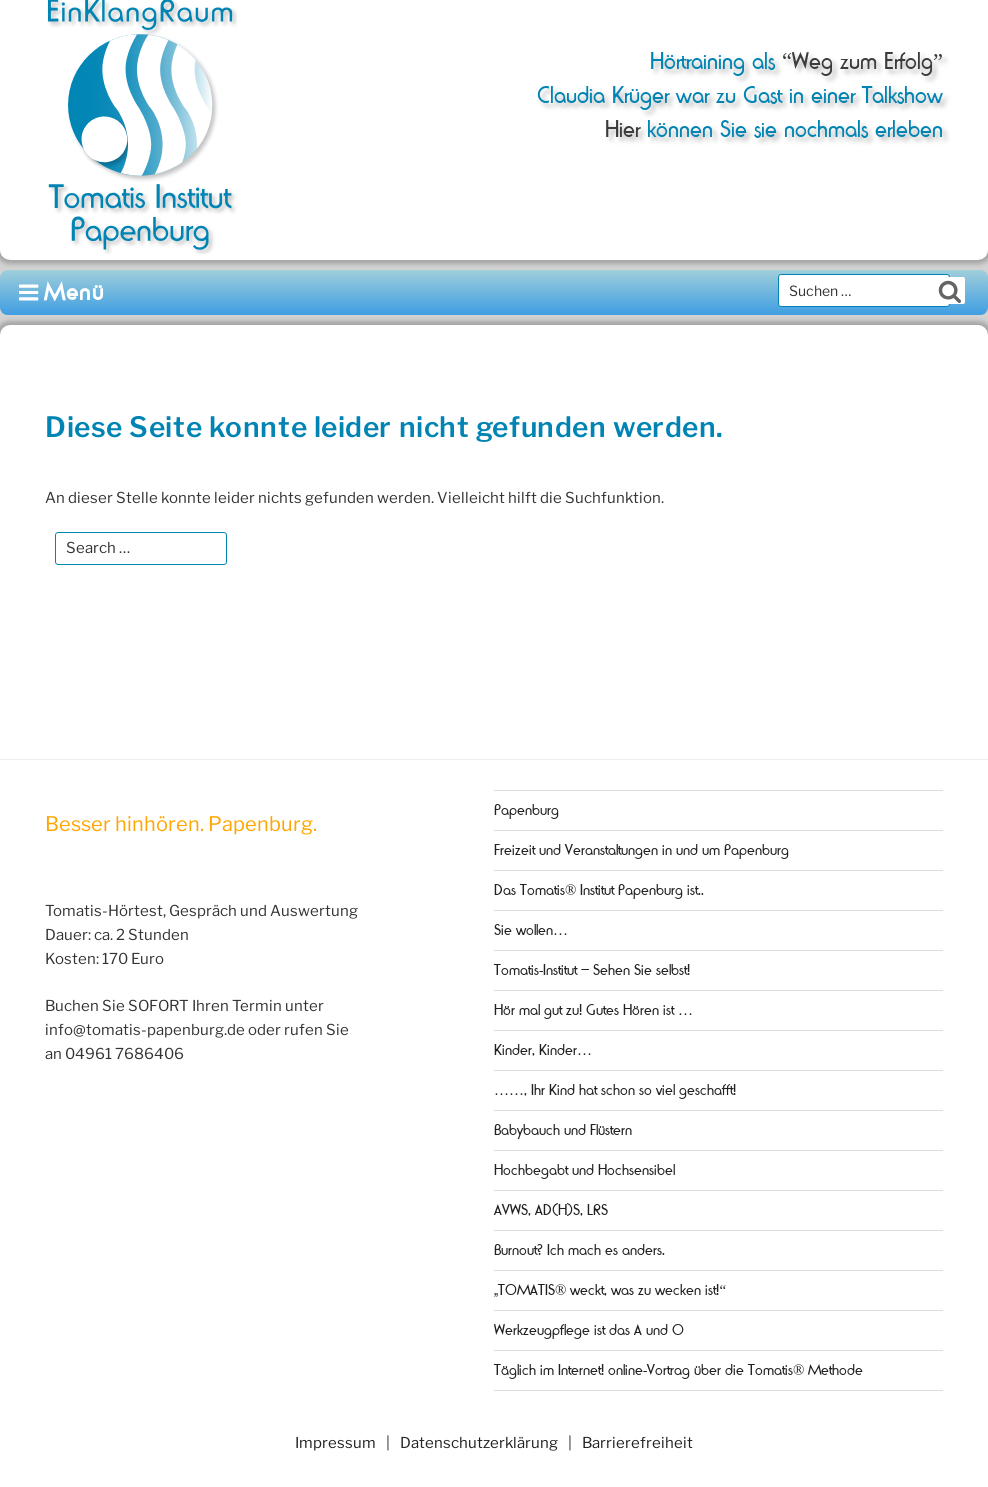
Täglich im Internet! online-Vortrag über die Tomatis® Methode (678, 1370)
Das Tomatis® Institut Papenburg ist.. (599, 890)
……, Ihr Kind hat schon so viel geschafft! (615, 1090)
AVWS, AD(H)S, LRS (551, 1210)
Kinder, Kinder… (543, 1050)
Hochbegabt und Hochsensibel (584, 1170)
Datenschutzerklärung (479, 1443)
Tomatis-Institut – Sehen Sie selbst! (592, 970)
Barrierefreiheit (637, 1443)
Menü (62, 292)
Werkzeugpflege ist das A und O (589, 1330)
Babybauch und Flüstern (563, 1130)
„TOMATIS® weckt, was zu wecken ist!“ (610, 1290)
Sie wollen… (531, 930)
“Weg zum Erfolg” (859, 61)
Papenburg (526, 810)
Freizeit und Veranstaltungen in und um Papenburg (641, 850)
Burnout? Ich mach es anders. (579, 1250)
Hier (622, 129)
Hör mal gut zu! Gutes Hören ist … (593, 1010)
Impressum (335, 1443)
